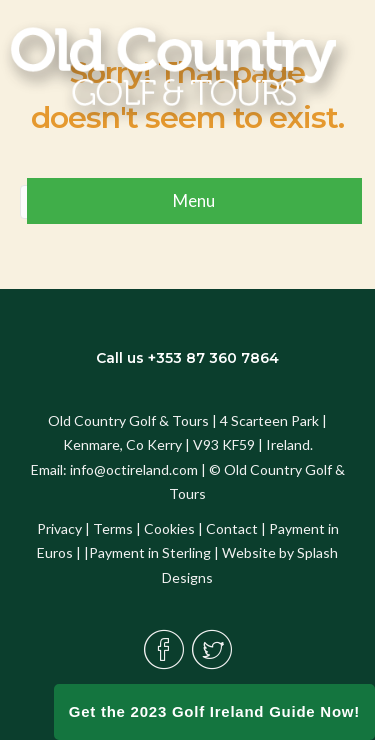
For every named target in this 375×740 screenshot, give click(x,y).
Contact (232, 528)
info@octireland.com (134, 469)
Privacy (59, 528)
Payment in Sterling (150, 552)
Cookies (169, 528)
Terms (113, 528)
